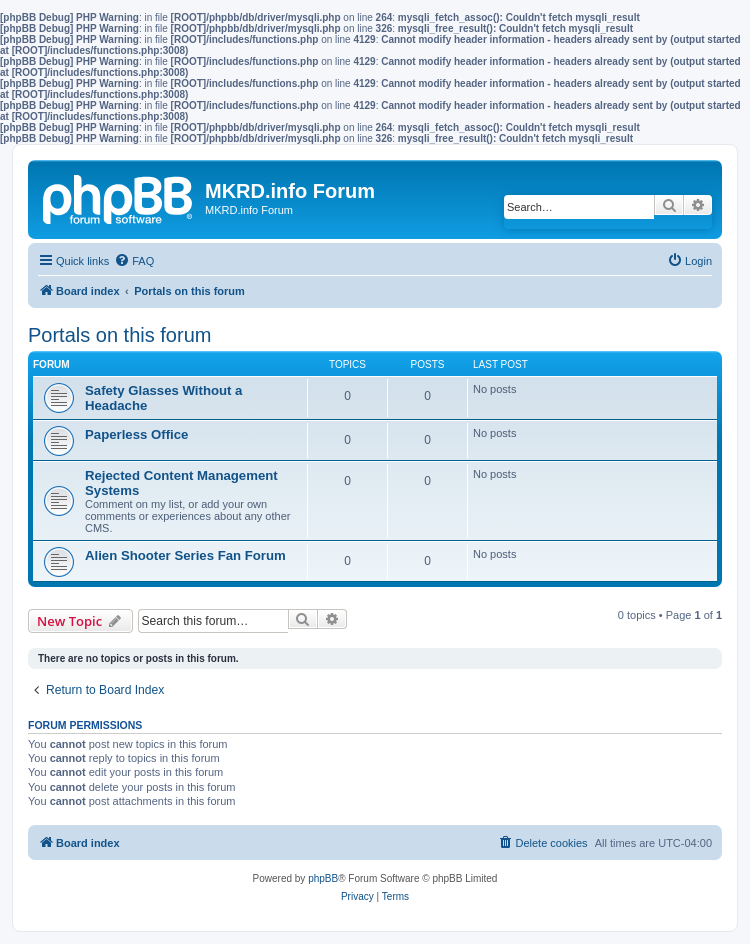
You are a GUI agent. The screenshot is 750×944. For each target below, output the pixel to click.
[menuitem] (134, 261)
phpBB (323, 878)
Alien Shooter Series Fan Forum (185, 555)
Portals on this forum (119, 335)
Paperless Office (136, 434)
